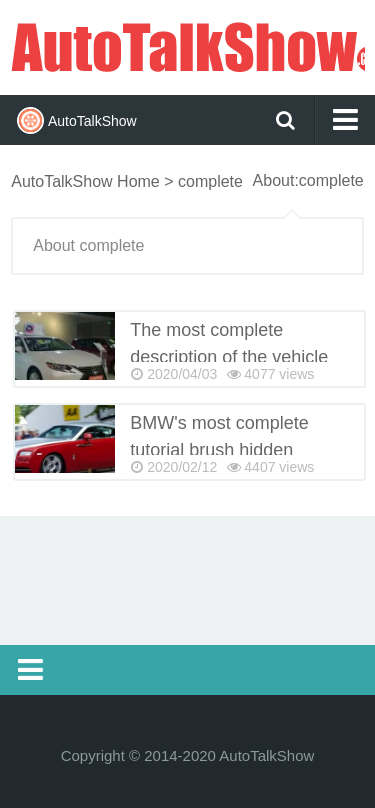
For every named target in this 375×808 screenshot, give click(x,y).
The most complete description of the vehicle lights (229, 357)
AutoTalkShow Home (85, 181)
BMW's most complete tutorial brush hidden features (219, 450)
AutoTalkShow (187, 45)
